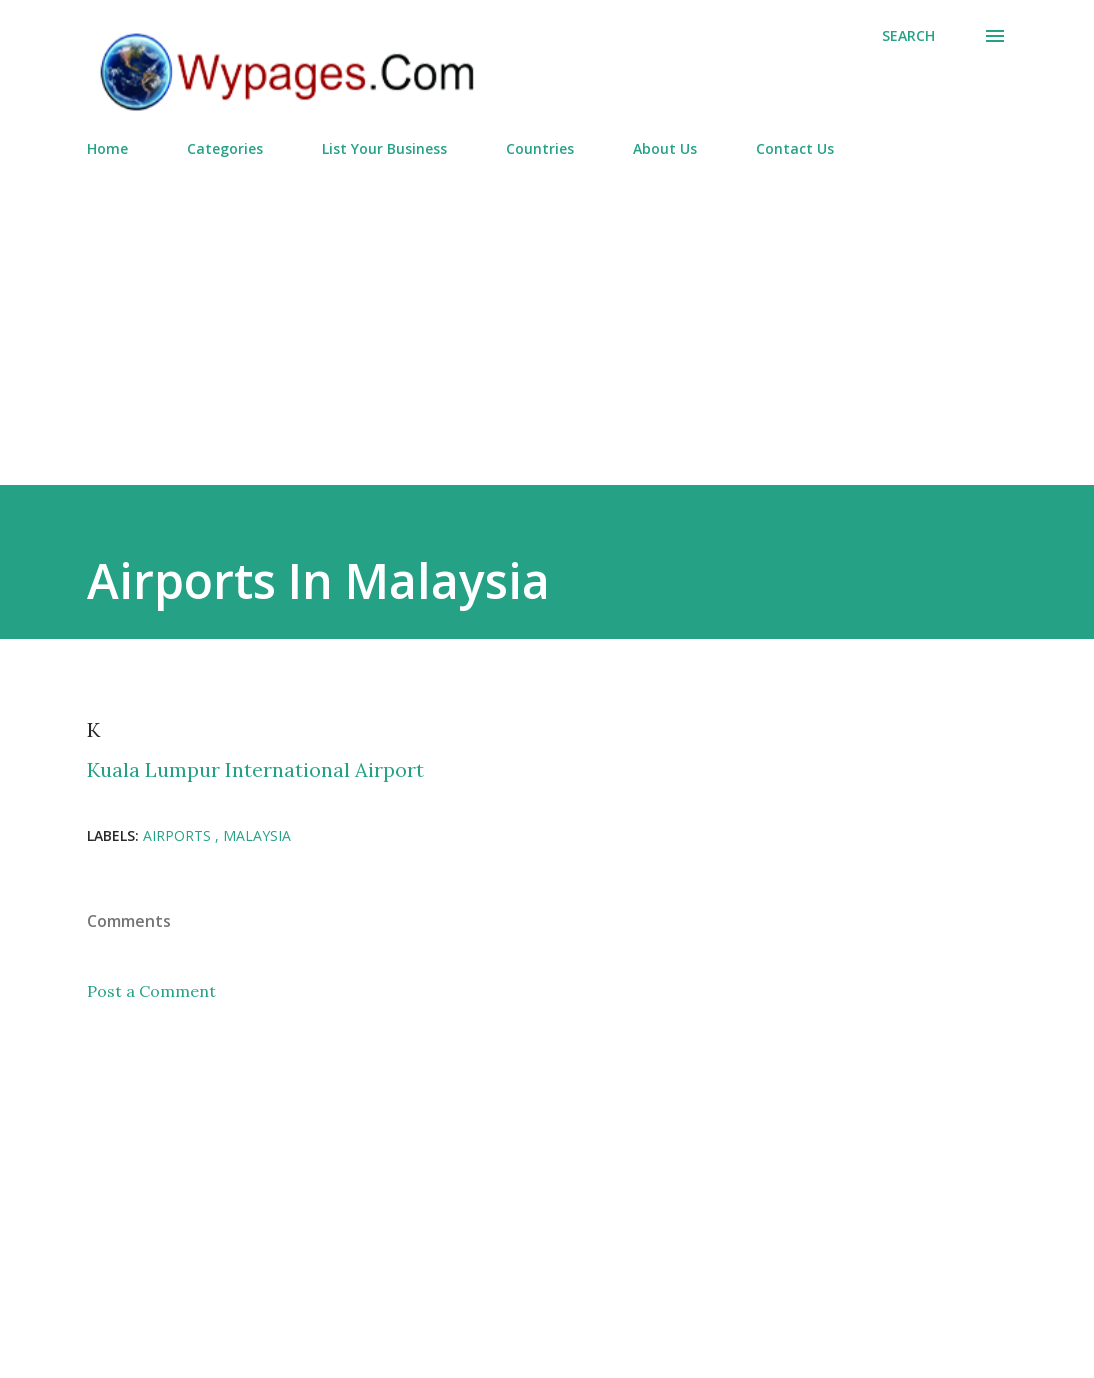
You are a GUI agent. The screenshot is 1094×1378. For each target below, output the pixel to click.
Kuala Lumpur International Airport (255, 769)
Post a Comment (151, 991)
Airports (179, 835)
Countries (540, 148)
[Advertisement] (547, 313)
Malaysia (257, 835)
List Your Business (384, 148)
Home (107, 148)
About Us (665, 148)
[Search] (908, 36)
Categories (225, 148)
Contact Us (795, 148)
